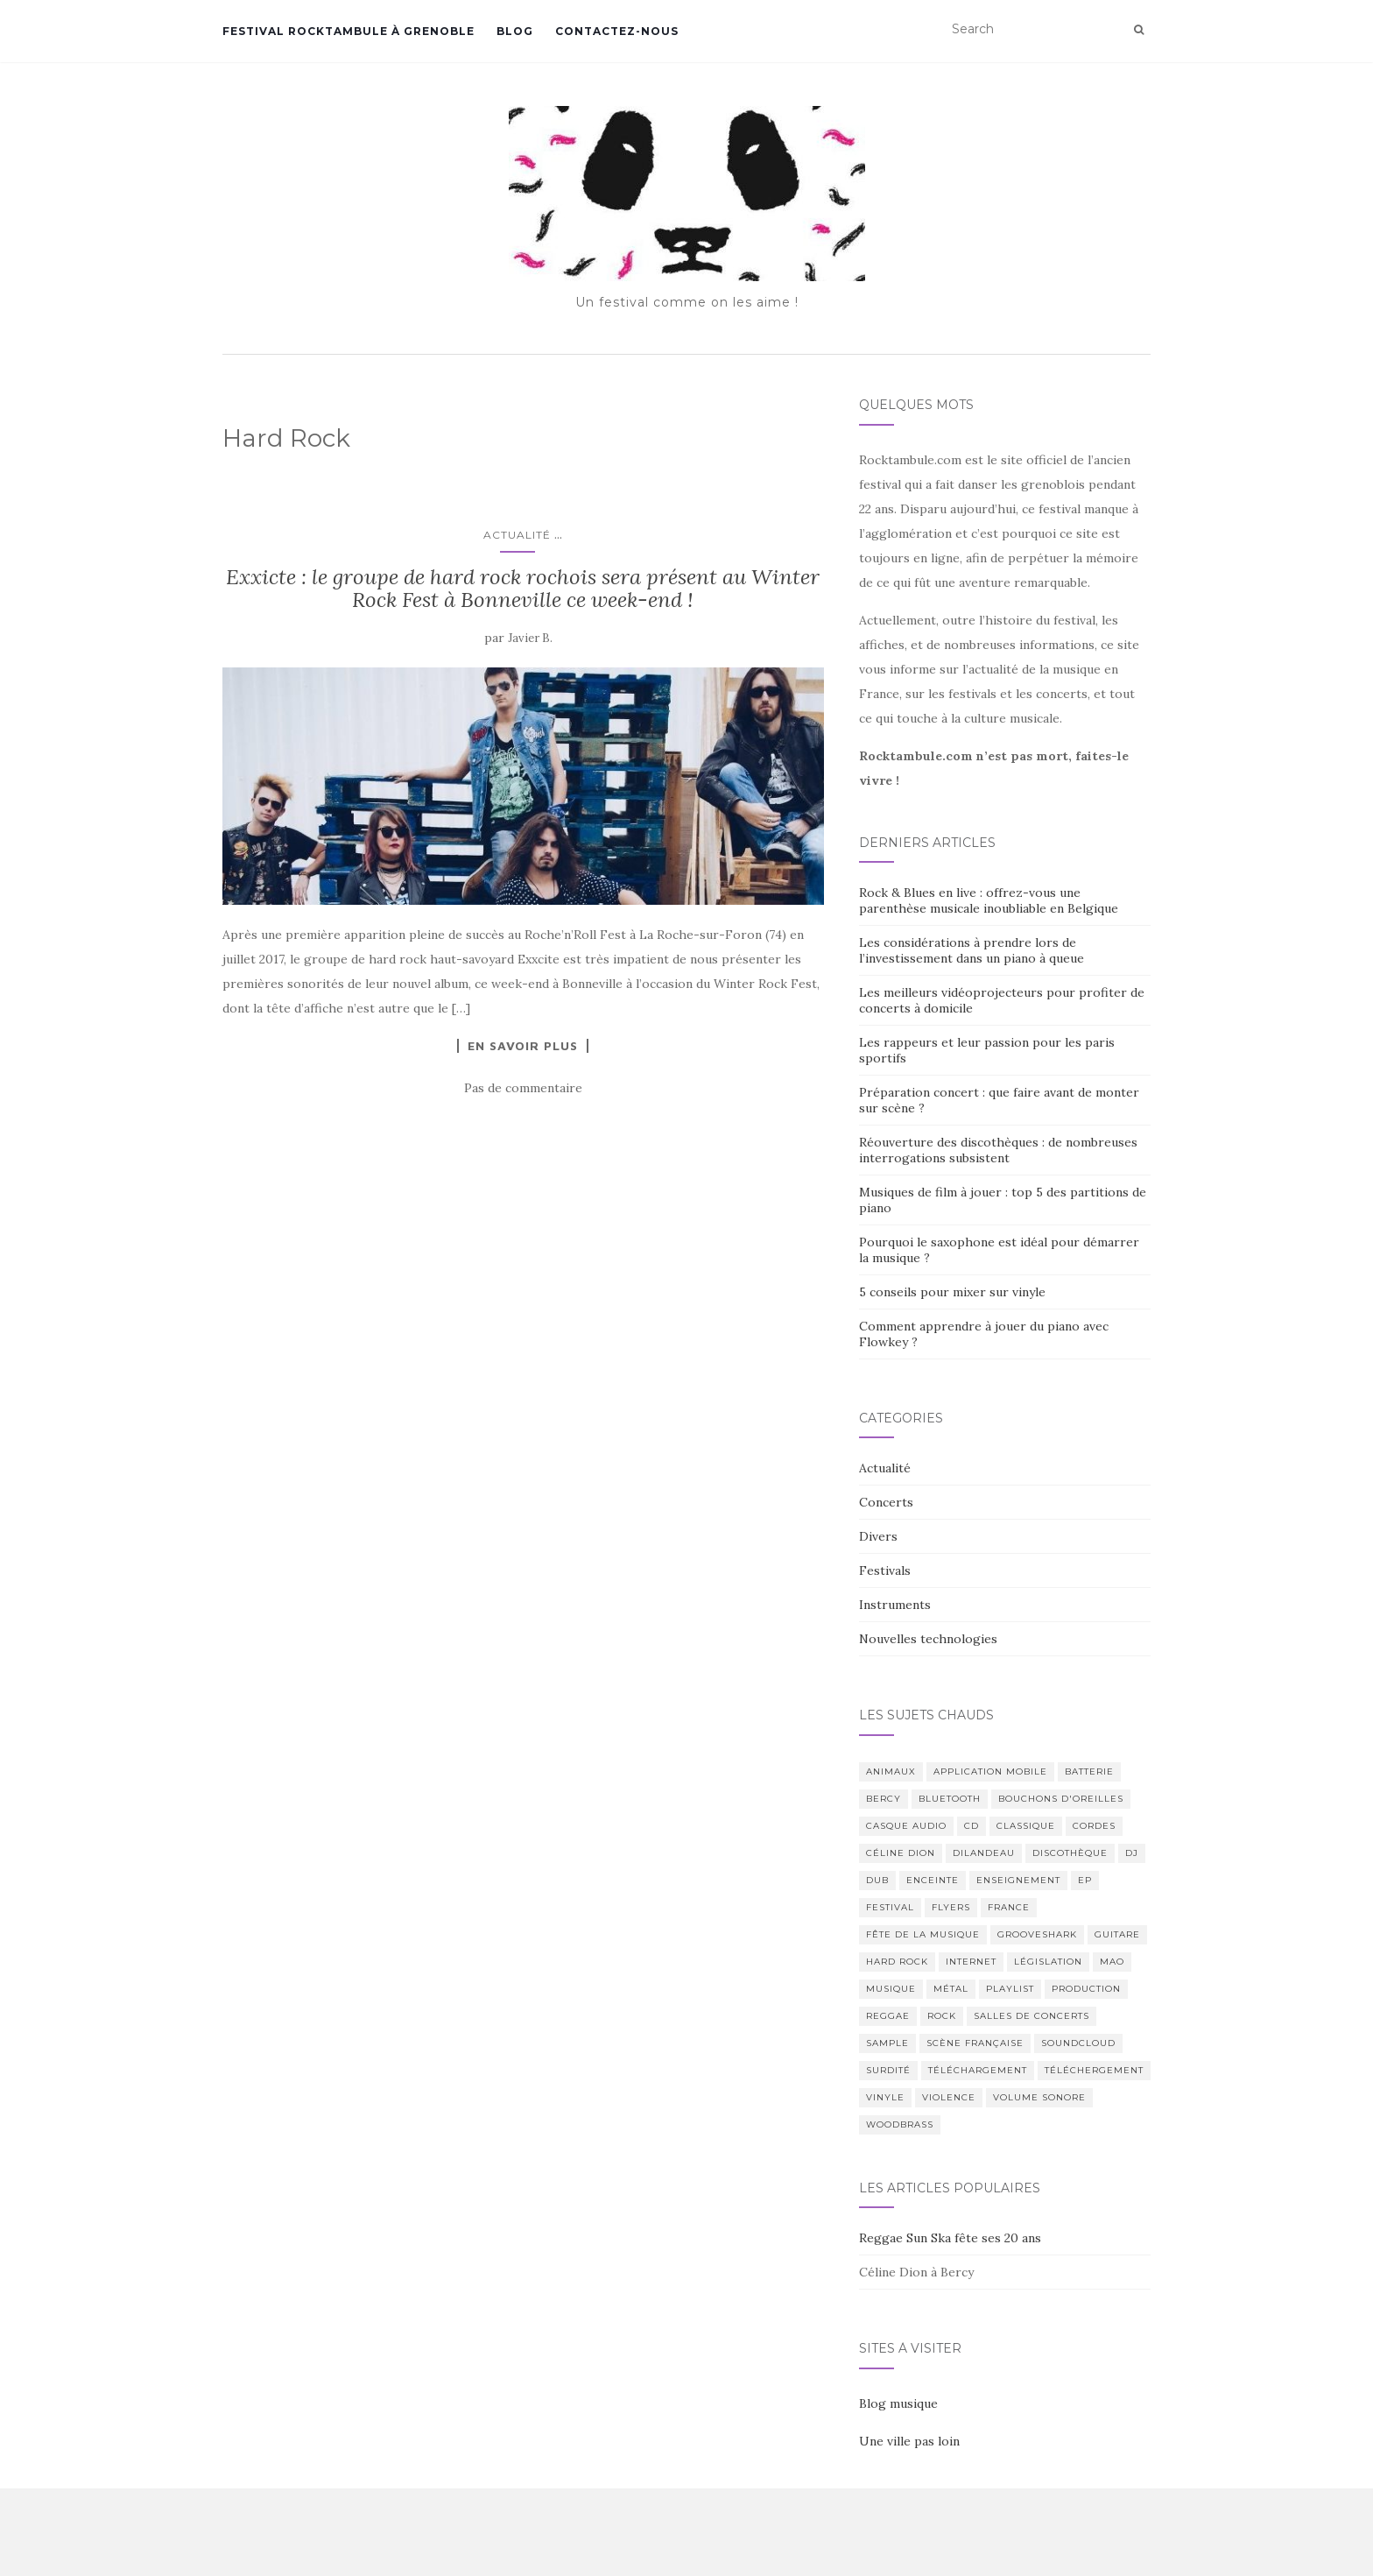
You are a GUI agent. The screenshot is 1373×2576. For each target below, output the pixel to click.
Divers (878, 1536)
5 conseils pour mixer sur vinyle (952, 1292)
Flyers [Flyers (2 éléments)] (951, 1907)
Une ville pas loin (909, 2441)
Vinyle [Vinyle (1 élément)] (885, 2097)
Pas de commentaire (523, 1088)
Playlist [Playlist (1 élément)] (1010, 1988)
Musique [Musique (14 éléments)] (891, 1988)
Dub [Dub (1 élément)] (877, 1880)
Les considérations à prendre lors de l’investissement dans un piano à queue (971, 950)
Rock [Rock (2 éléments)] (941, 2016)
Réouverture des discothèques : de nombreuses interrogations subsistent (998, 1150)
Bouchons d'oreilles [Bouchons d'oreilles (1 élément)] (1060, 1798)
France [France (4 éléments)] (1009, 1907)
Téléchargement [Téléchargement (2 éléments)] (977, 2070)
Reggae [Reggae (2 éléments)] (888, 2016)
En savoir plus (523, 1046)
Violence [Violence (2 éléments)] (948, 2097)
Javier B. (530, 638)
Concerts (886, 1502)
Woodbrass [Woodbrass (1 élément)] (899, 2124)
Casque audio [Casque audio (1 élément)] (906, 1825)
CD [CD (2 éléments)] (971, 1825)
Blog (514, 31)
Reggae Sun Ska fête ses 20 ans (950, 2238)
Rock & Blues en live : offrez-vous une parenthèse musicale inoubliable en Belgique (988, 900)
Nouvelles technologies (928, 1639)
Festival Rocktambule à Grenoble (348, 31)
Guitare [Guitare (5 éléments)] (1117, 1934)
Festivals (885, 1570)
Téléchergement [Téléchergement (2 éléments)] (1094, 2070)
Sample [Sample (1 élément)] (887, 2043)
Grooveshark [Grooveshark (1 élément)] (1037, 1934)
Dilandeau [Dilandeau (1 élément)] (984, 1853)
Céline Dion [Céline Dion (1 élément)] (900, 1853)
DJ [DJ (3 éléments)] (1131, 1853)
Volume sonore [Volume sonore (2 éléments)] (1039, 2097)
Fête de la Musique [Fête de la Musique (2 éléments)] (923, 1934)
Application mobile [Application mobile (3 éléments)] (990, 1771)
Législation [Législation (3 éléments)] (1048, 1961)
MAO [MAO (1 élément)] (1112, 1961)
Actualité (517, 534)
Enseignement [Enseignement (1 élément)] (1018, 1880)
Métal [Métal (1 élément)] (950, 1988)
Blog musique (898, 2403)
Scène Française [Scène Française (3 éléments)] (975, 2043)
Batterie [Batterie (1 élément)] (1089, 1771)
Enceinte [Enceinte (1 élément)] (932, 1880)
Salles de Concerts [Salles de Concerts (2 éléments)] (1031, 2016)
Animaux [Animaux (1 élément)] (891, 1771)
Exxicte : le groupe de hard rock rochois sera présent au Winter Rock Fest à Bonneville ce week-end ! (523, 588)
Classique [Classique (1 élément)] (1025, 1825)
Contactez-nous (617, 31)
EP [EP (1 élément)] (1085, 1880)
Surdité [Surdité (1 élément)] (888, 2070)
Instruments (895, 1605)
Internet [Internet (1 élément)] (971, 1961)
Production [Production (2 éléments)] (1086, 1988)
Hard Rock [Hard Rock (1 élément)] (897, 1961)
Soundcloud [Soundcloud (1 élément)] (1078, 2043)
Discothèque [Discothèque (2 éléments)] (1070, 1853)
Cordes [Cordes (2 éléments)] (1094, 1825)
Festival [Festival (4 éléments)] (890, 1907)
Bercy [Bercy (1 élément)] (883, 1798)
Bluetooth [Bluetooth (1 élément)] (950, 1798)
